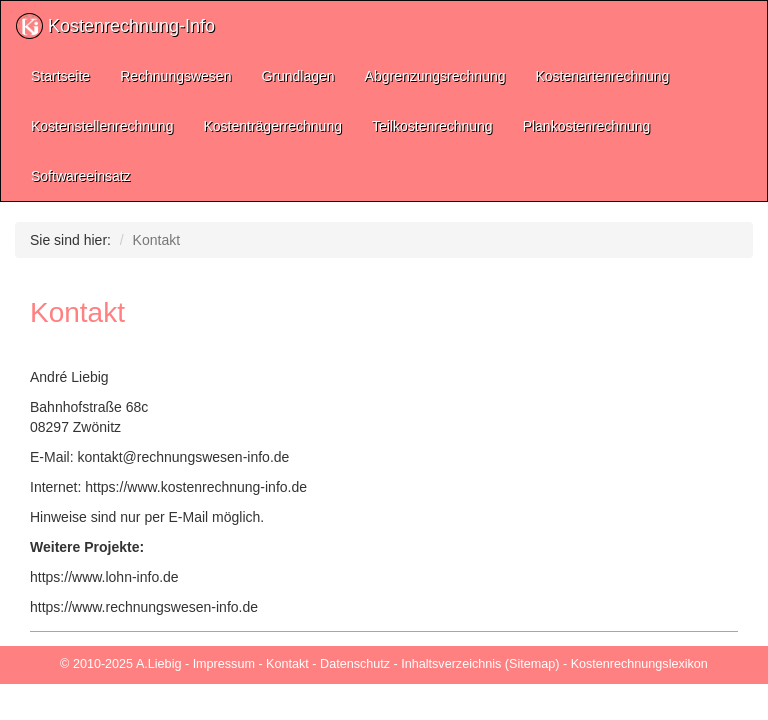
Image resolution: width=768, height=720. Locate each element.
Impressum (224, 664)
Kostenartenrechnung (603, 76)
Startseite (60, 76)
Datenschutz (355, 664)
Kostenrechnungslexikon (639, 664)
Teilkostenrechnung (432, 126)
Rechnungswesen (175, 76)
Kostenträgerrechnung (272, 126)
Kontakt (287, 664)
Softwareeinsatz (81, 176)
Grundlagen (297, 76)
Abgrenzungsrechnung (435, 76)
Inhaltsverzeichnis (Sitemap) (480, 664)
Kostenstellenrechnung (102, 126)
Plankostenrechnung (587, 126)
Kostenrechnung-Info (115, 26)
